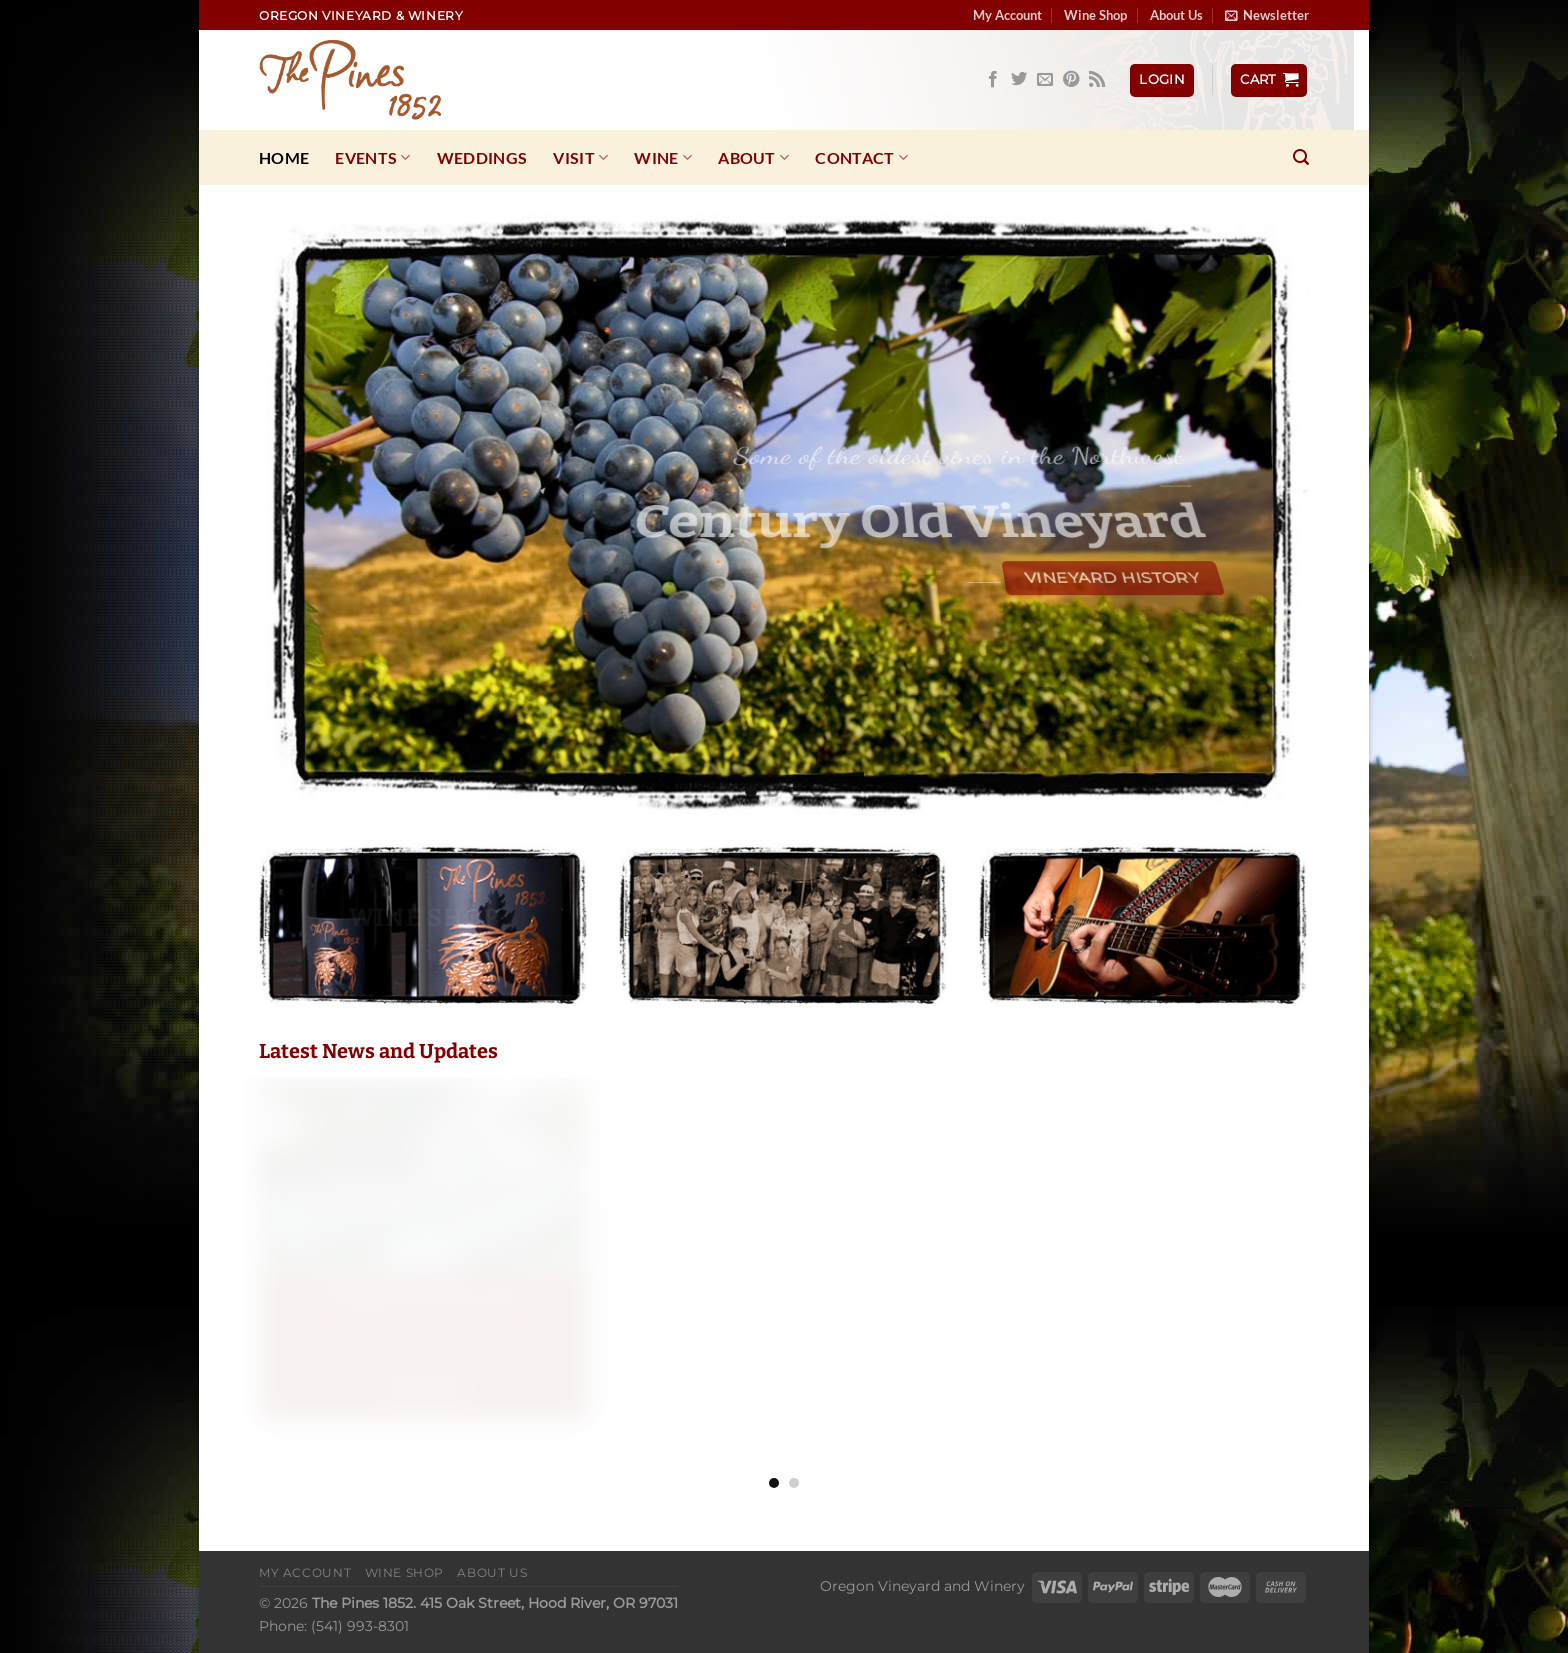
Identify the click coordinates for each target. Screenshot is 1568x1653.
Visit (580, 158)
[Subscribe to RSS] (1097, 80)
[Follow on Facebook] (993, 80)
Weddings (482, 157)
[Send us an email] (1045, 80)
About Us (1176, 15)
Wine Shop (1095, 15)
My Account (1007, 15)
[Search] (1301, 157)
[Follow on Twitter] (1019, 80)
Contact (861, 158)
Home (284, 157)
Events (372, 158)
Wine (663, 158)
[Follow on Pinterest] (1071, 80)
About (753, 158)
